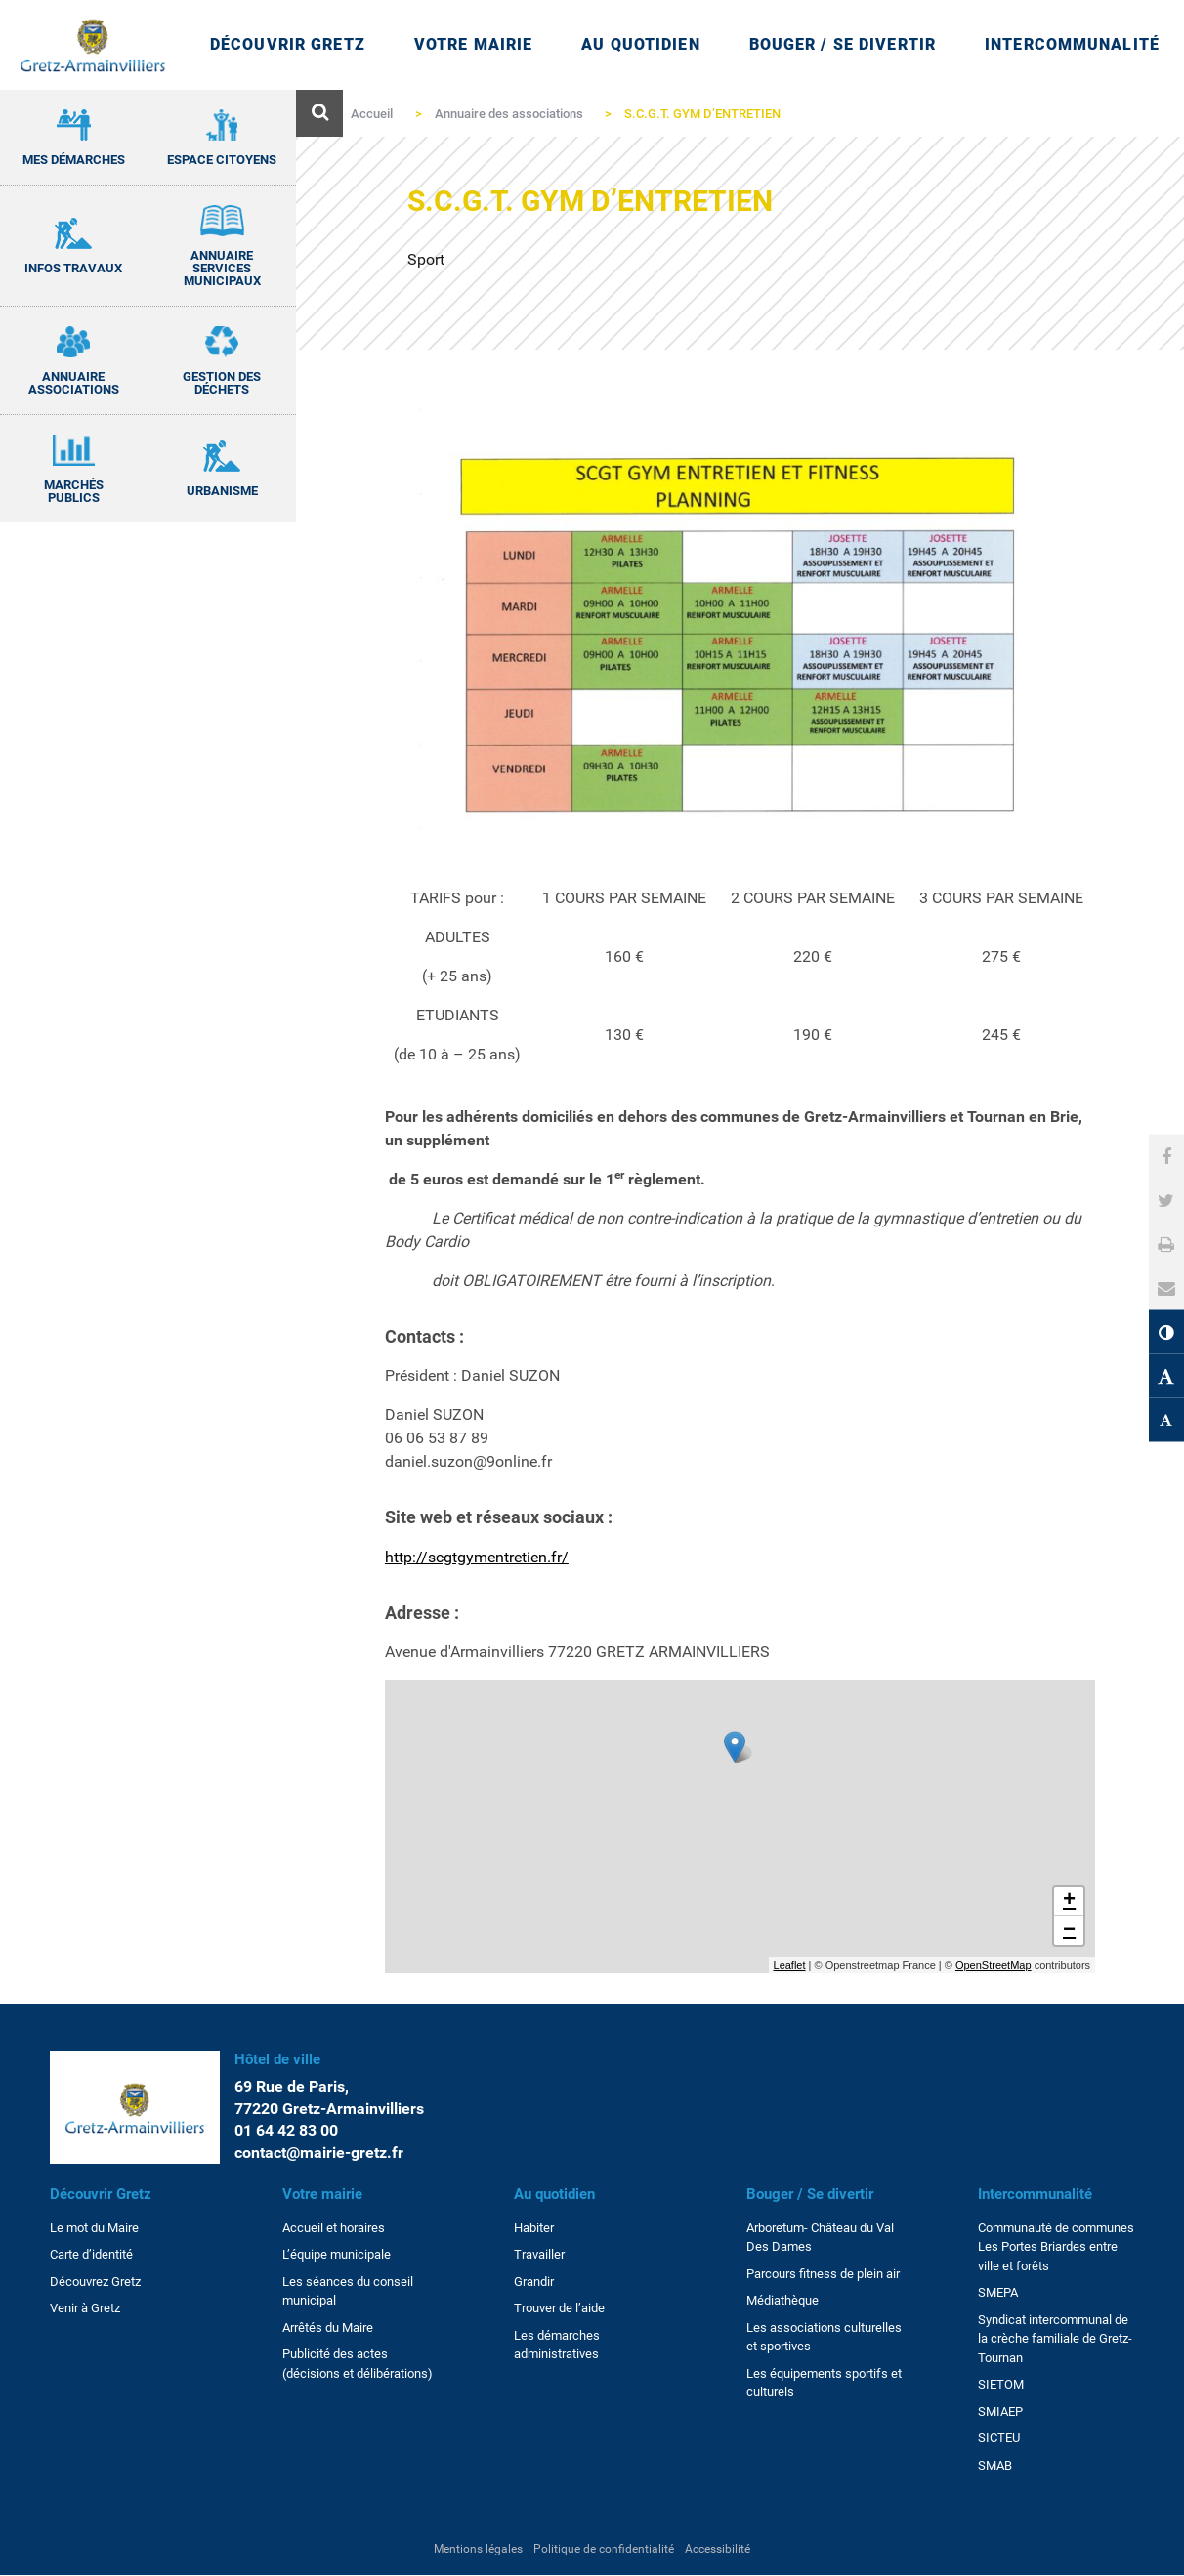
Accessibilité (717, 2548)
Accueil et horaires (333, 2228)
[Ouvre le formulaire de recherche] (319, 113)
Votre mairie (322, 2194)
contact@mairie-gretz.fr (318, 2152)
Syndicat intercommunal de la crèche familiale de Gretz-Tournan (1055, 2338)
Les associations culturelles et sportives (824, 2337)
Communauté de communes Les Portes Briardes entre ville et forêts (1056, 2247)
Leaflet (790, 1965)
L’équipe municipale (336, 2254)
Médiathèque (782, 2300)
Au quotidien (554, 2194)
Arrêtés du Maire (327, 2327)
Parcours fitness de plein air (823, 2273)
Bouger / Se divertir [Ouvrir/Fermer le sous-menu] (842, 44)
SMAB (995, 2465)
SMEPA (998, 2292)
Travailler (539, 2254)
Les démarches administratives (557, 2345)
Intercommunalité (1035, 2194)
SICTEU (999, 2438)
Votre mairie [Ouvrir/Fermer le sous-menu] (473, 44)
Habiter (534, 2228)
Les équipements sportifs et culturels (824, 2383)
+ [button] (1069, 1901)
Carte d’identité (91, 2254)
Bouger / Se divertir (809, 2194)
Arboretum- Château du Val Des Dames (820, 2238)
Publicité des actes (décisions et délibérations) (357, 2364)
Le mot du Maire (94, 2228)
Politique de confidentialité (603, 2548)
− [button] (1069, 1930)
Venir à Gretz (85, 2308)
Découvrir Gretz (100, 2194)
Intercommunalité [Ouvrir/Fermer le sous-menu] (1072, 44)
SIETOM (1001, 2384)
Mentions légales (478, 2548)
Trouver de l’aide (559, 2308)
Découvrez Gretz (95, 2281)
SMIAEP (1000, 2411)
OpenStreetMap (993, 1965)
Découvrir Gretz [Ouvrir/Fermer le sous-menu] (287, 44)
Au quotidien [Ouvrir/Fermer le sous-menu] (640, 44)
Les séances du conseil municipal (347, 2291)
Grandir (534, 2281)
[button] (1166, 1288)
